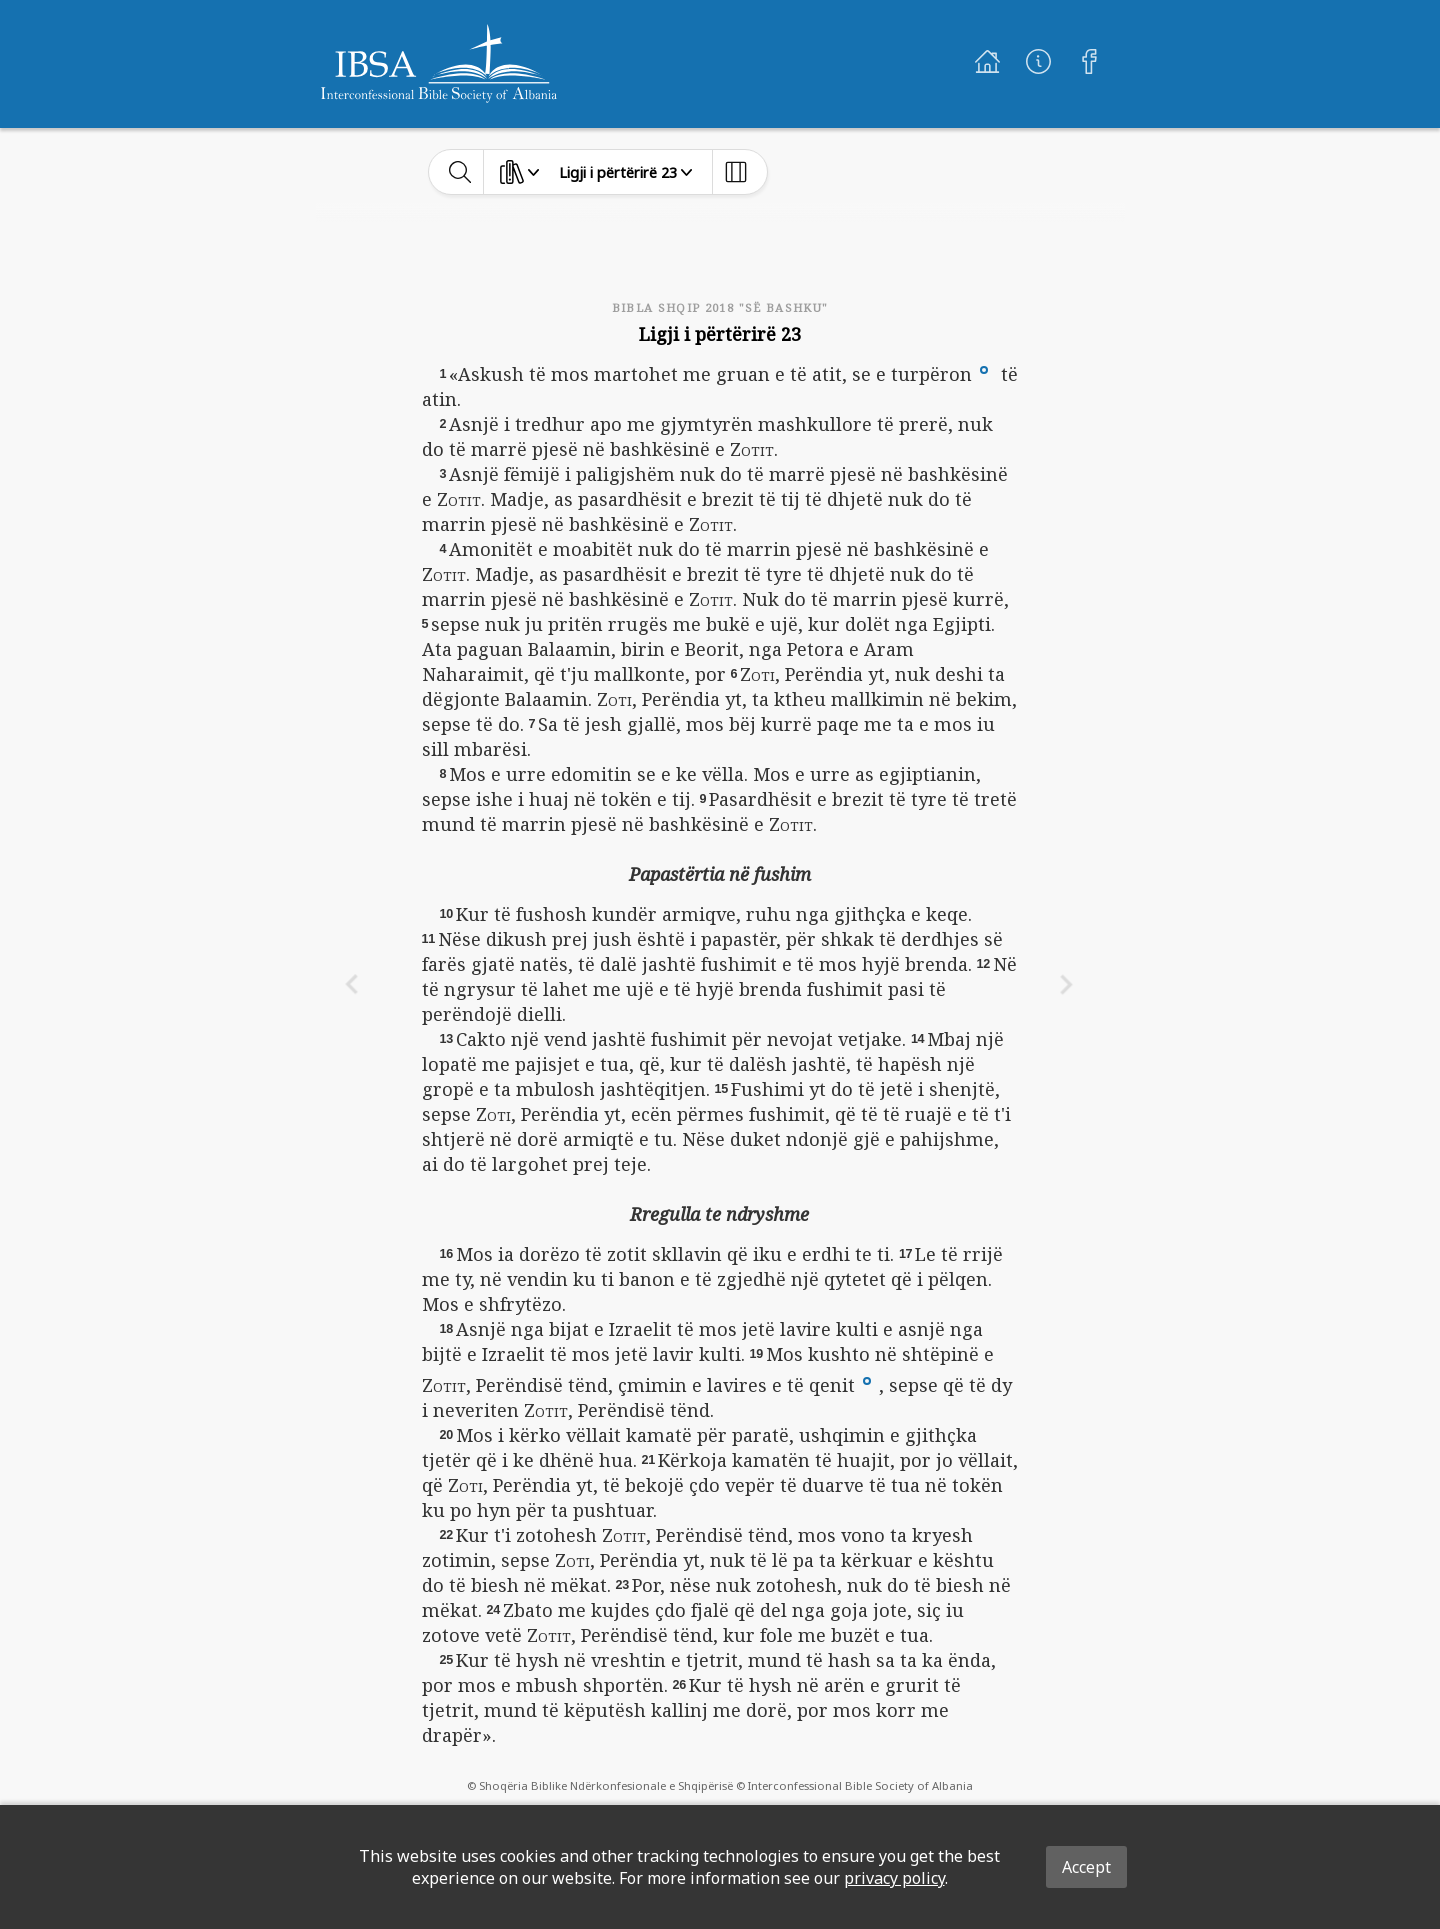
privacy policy (894, 1878)
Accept (1086, 1867)
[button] (984, 368)
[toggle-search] (460, 172)
